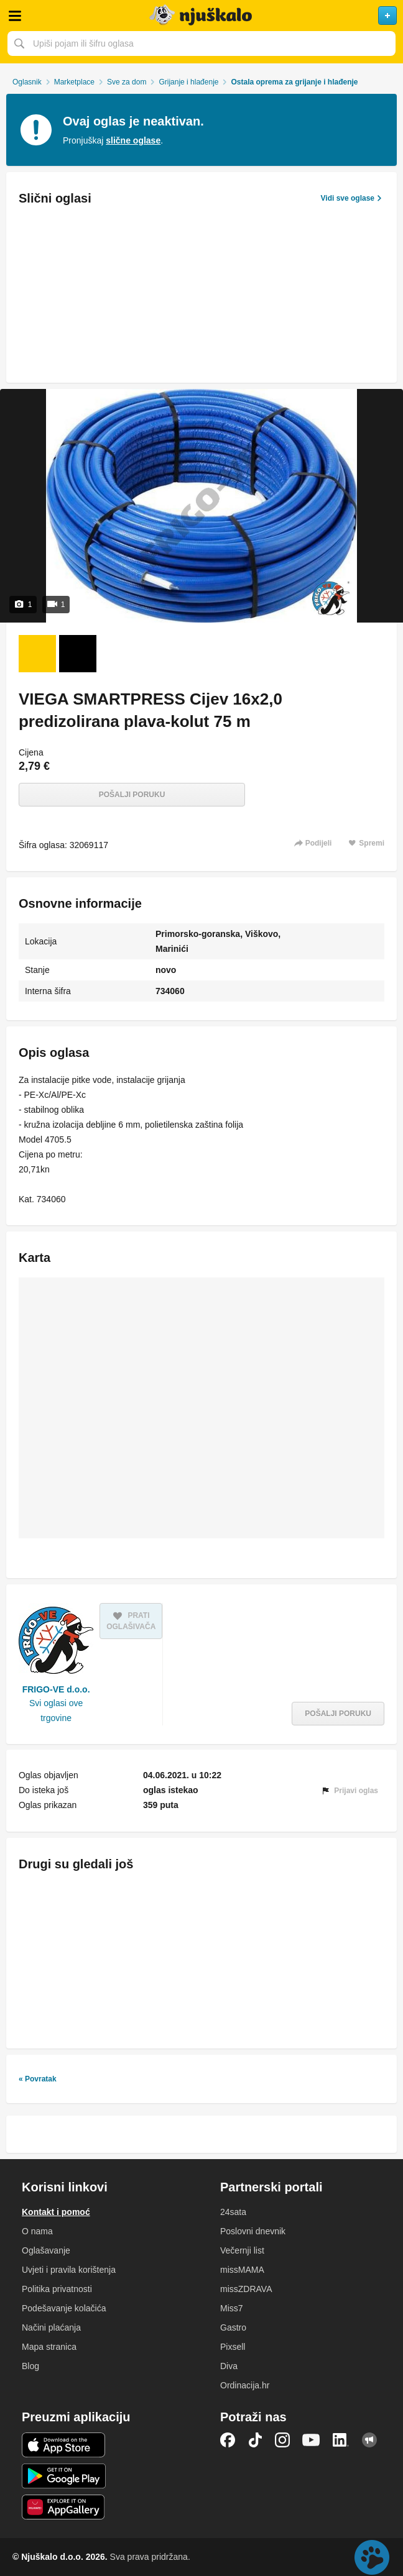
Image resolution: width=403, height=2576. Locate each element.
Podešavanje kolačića (64, 2308)
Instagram (282, 2439)
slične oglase (133, 140)
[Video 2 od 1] (77, 653)
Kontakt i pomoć (56, 2212)
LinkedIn (341, 2439)
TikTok (255, 2439)
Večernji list (242, 2250)
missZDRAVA (246, 2289)
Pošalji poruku (132, 794)
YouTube (311, 2439)
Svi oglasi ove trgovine (56, 1710)
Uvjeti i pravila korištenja (69, 2270)
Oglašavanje (46, 2250)
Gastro (233, 2327)
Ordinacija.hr (244, 2385)
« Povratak (38, 2079)
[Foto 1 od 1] (37, 653)
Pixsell (232, 2347)
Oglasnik (27, 82)
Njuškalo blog (369, 2439)
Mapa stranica (49, 2347)
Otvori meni (15, 15)
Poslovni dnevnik (252, 2231)
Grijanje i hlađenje (188, 82)
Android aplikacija (64, 2476)
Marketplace (74, 82)
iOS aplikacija (64, 2444)
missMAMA (242, 2270)
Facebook (227, 2439)
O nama (37, 2231)
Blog (30, 2366)
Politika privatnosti (57, 2289)
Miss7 (231, 2308)
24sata (233, 2212)
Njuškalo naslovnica (201, 15)
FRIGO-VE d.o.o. (56, 1689)
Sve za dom (126, 82)
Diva (229, 2366)
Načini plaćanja (51, 2327)
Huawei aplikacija (64, 2507)
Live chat (372, 2557)
